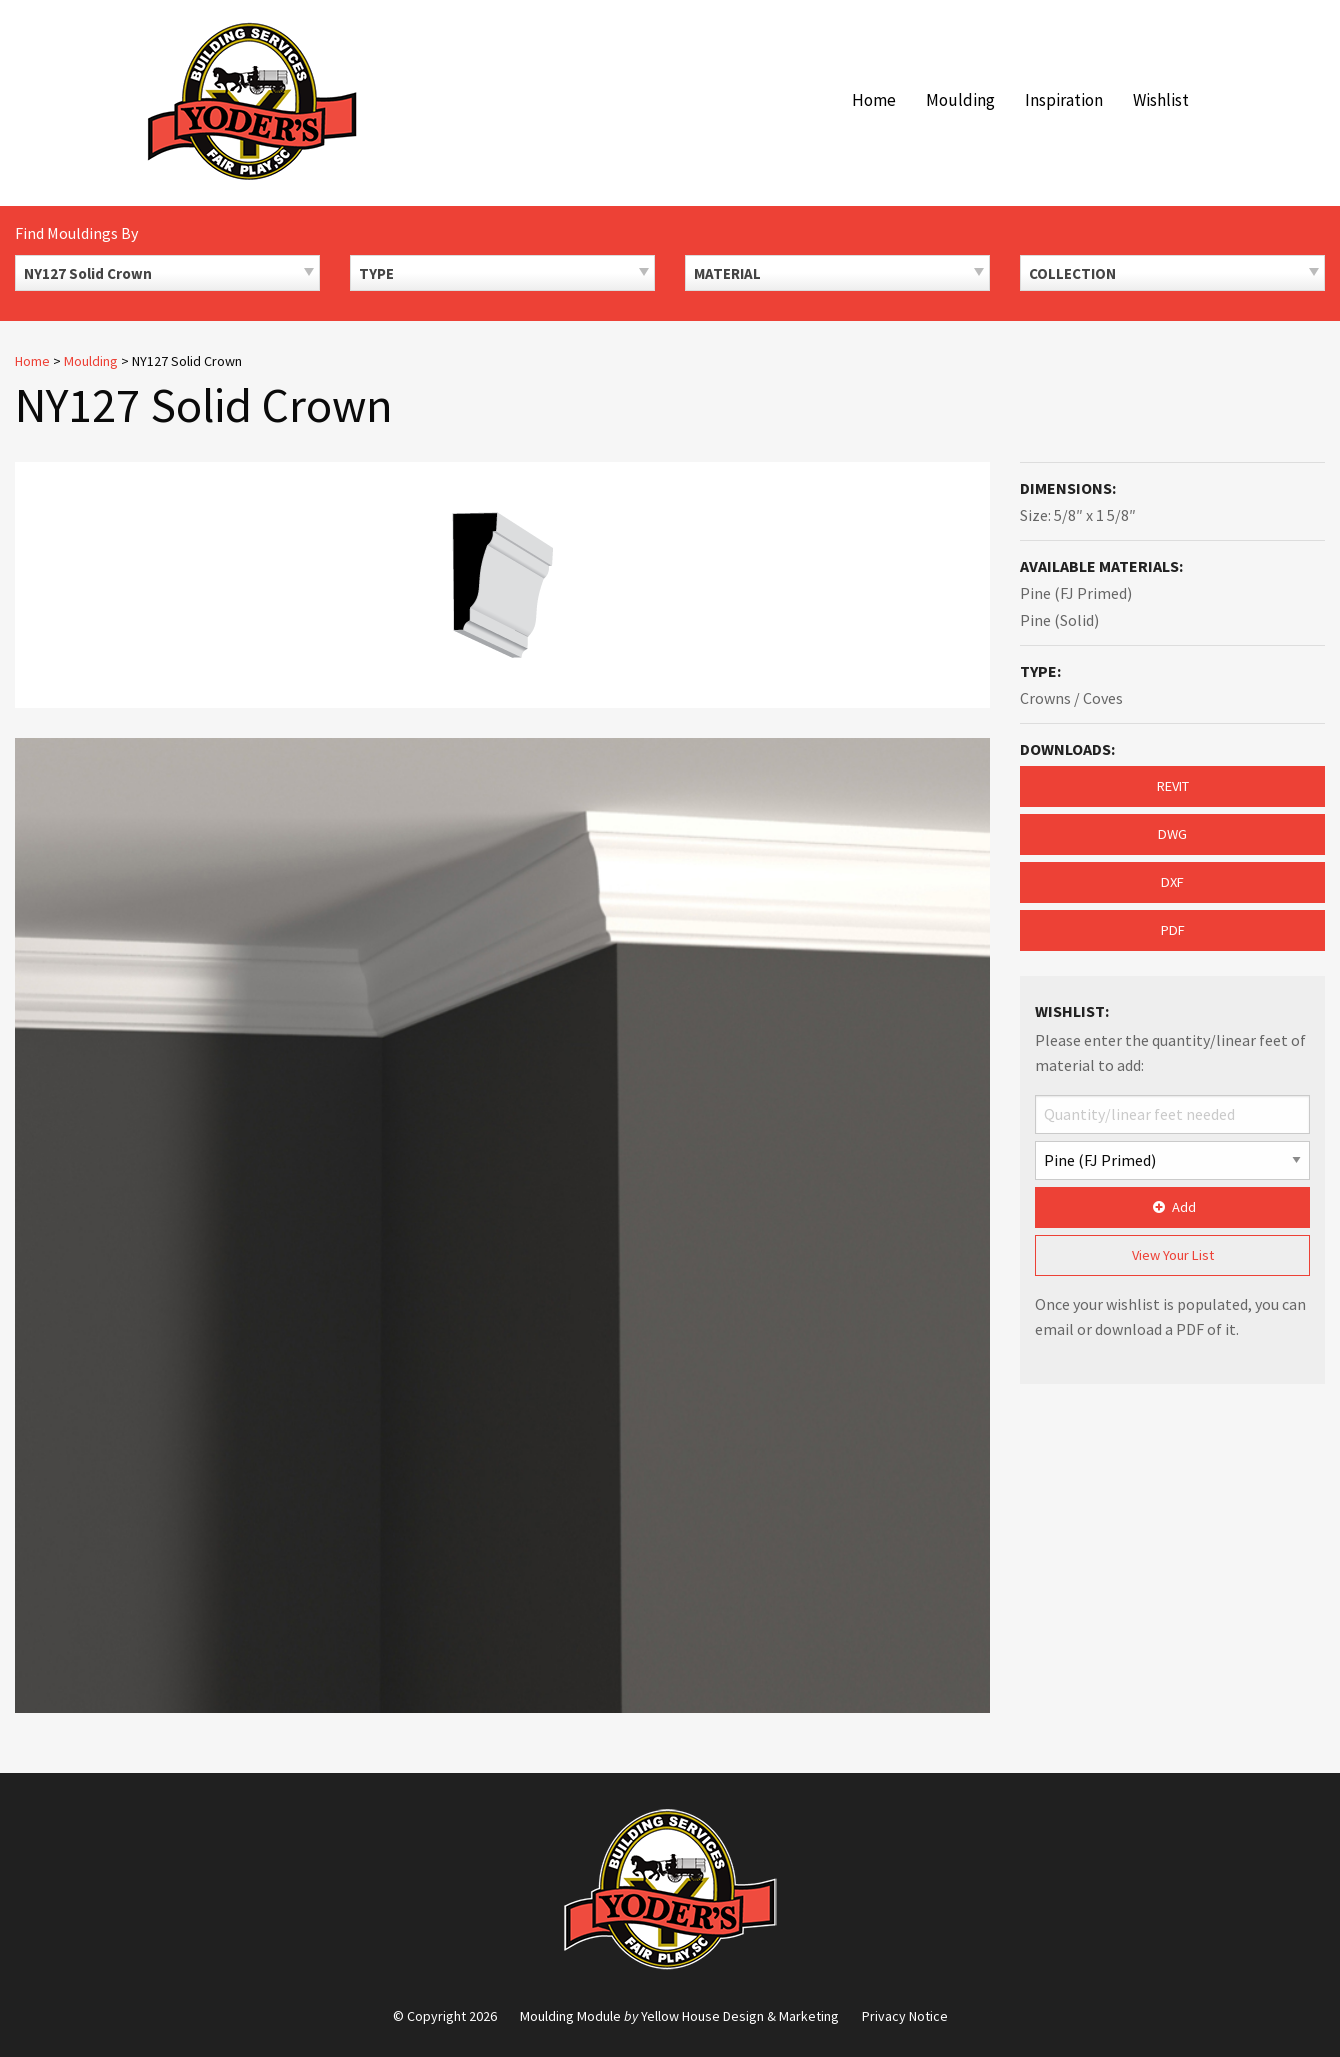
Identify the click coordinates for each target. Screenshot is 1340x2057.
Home (874, 100)
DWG (1172, 834)
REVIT (1173, 786)
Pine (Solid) (1059, 620)
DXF (1172, 882)
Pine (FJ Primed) (1076, 593)
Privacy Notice (905, 2016)
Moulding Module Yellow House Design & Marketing (679, 2016)
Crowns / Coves (1071, 698)
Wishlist (1161, 100)
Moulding (960, 100)
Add (1172, 1207)
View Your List (1173, 1255)
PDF (1173, 930)
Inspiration (1064, 100)
